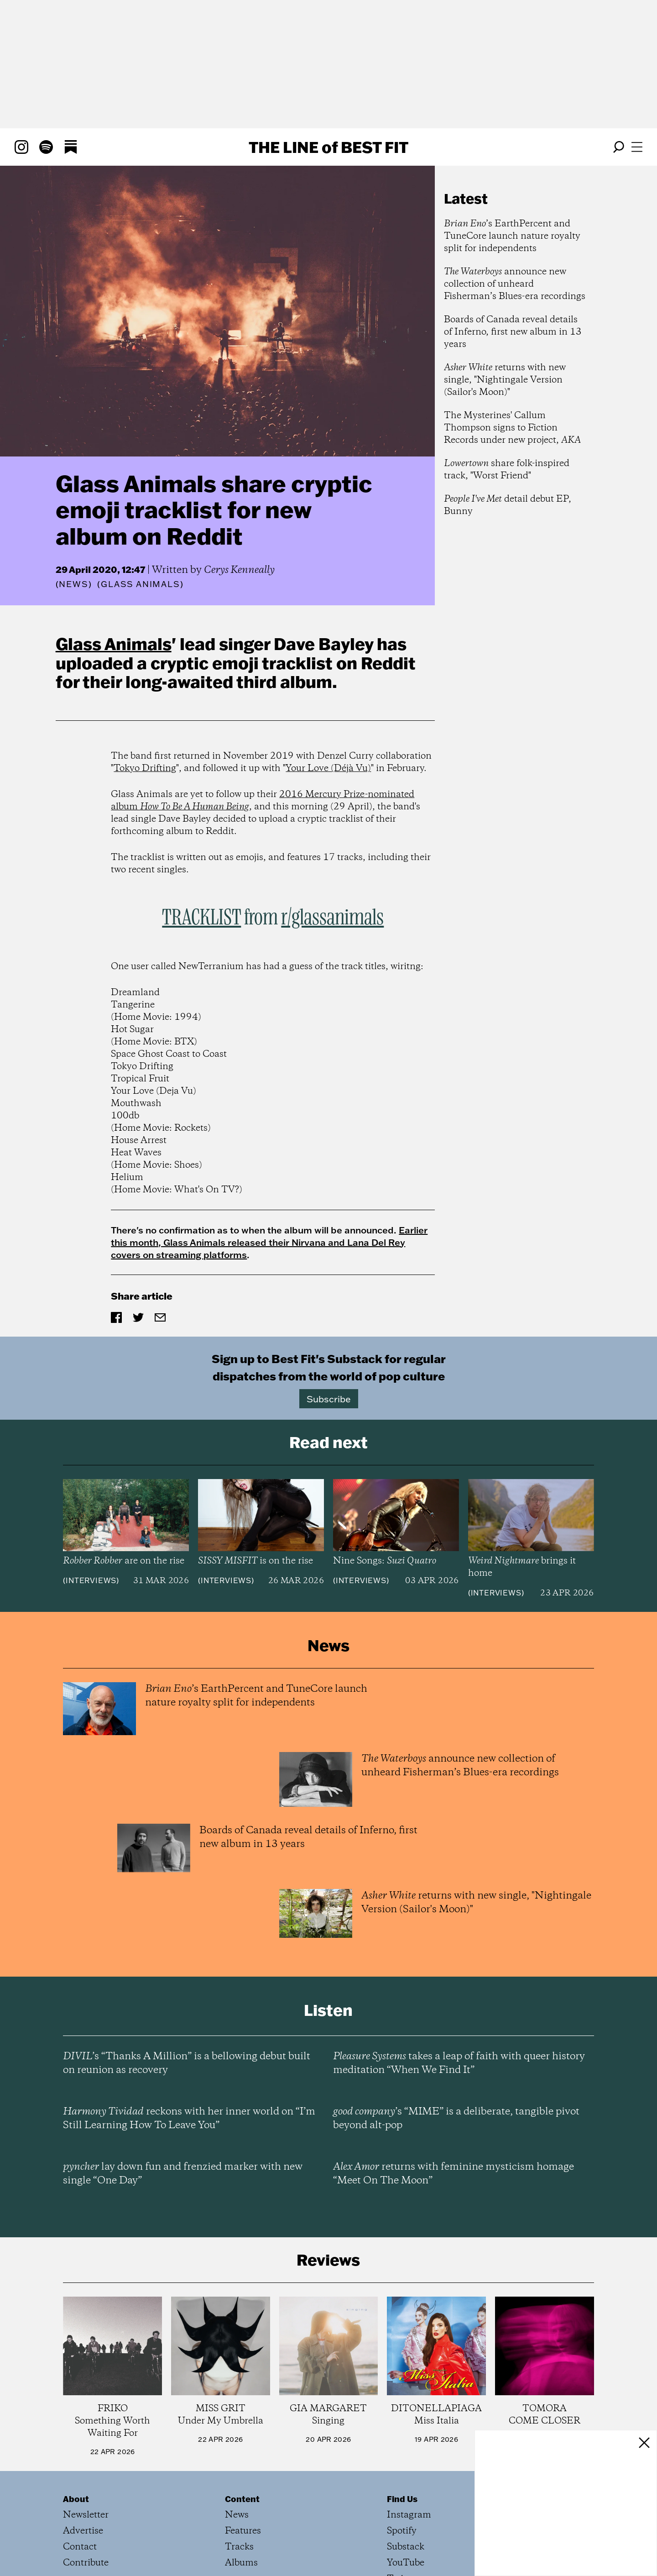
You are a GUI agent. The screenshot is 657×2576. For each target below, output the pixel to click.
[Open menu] (636, 147)
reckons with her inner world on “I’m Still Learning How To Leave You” (189, 2118)
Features (243, 2531)
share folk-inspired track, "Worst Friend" (506, 469)
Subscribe (329, 1399)
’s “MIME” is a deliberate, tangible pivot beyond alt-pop (456, 2118)
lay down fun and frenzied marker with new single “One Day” (182, 2174)
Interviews (91, 1580)
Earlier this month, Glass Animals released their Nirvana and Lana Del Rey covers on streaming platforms (269, 1242)
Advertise (83, 2531)
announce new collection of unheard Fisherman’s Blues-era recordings (514, 284)
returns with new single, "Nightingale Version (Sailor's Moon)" (505, 380)
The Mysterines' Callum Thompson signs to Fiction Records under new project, (512, 427)
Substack (405, 2547)
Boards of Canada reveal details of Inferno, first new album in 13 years (513, 332)
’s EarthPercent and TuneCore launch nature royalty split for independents (512, 236)
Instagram (409, 2515)
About (76, 2498)
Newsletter (86, 2515)
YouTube (405, 2563)
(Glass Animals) (140, 584)
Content (242, 2498)
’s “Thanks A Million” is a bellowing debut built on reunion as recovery (186, 2063)
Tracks (239, 2547)
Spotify (402, 2531)
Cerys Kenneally (239, 570)
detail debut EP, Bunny (507, 505)
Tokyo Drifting (145, 768)
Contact (80, 2547)
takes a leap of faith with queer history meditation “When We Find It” (459, 2063)
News (73, 584)
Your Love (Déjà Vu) (328, 768)
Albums (241, 2563)
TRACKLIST (201, 918)
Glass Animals (114, 643)
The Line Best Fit (328, 147)
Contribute (86, 2563)
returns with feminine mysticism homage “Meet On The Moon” (453, 2174)
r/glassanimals (332, 918)
